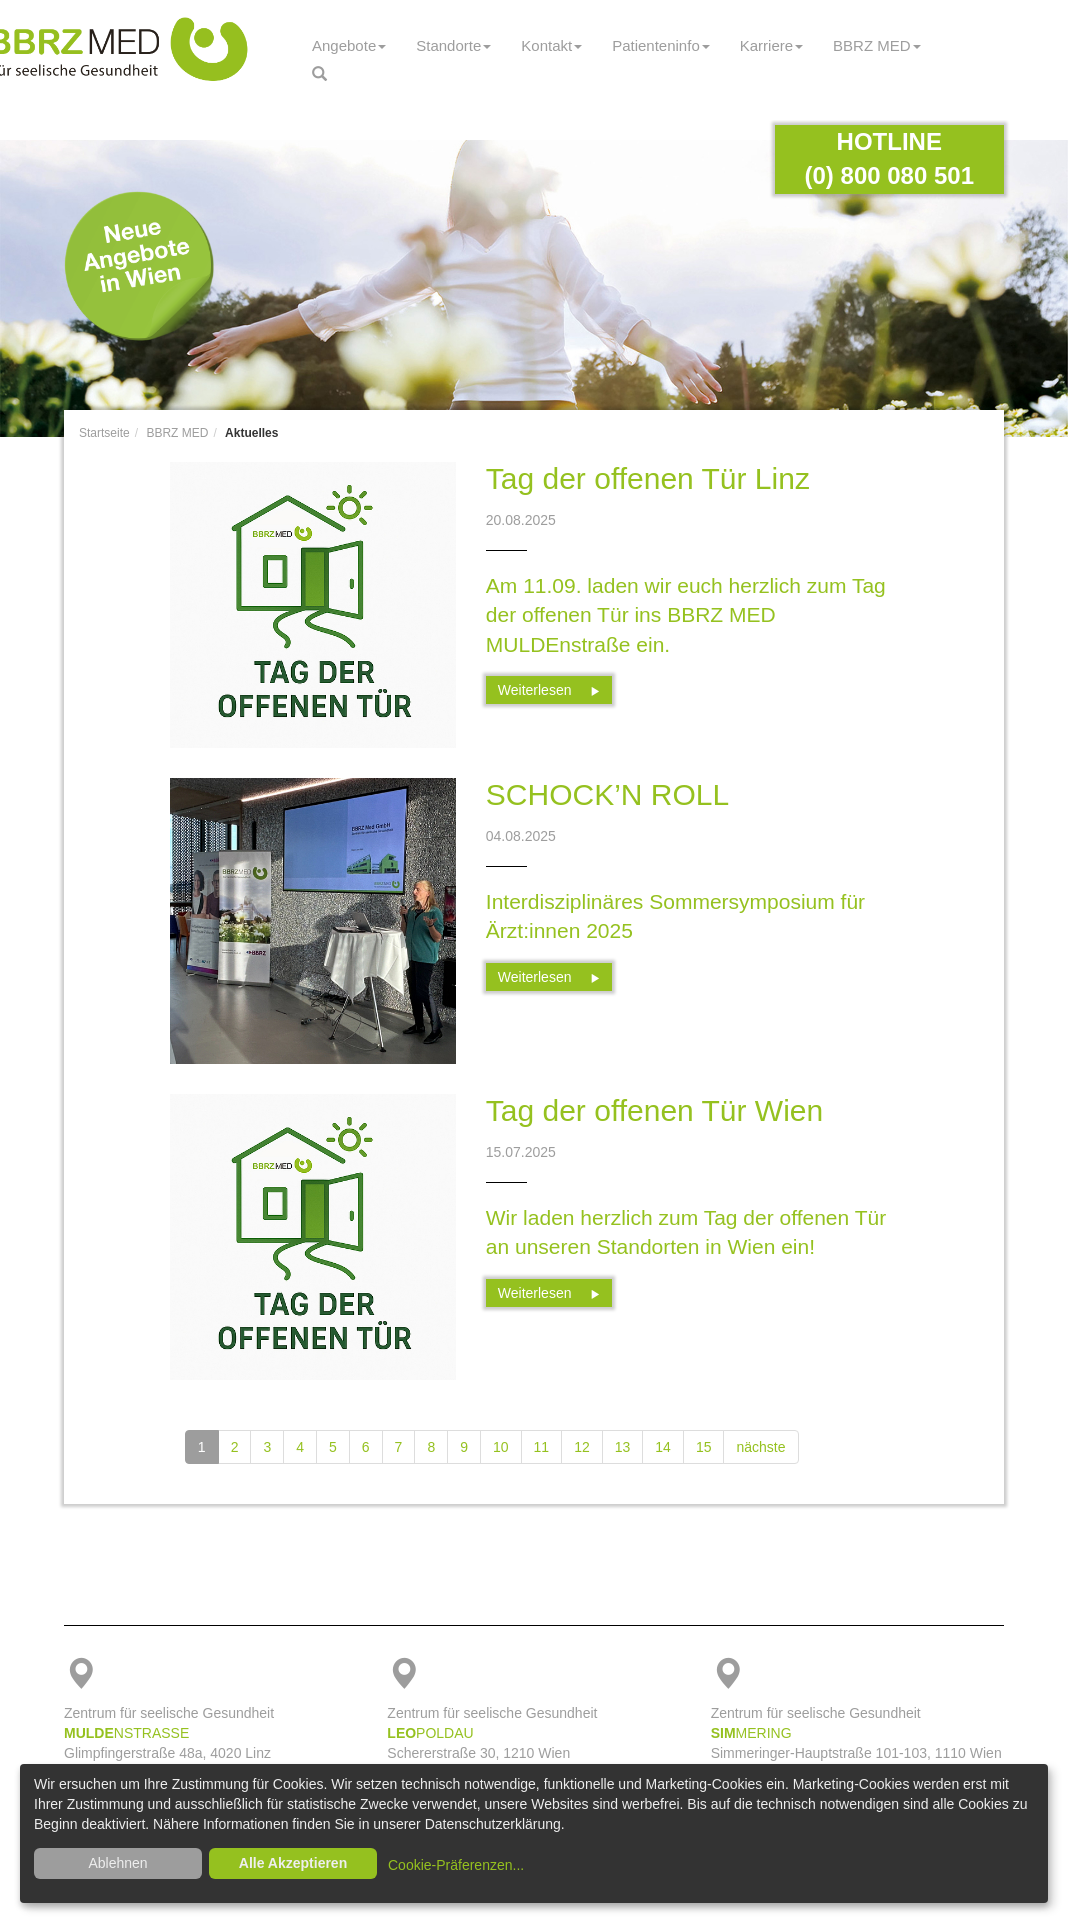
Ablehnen (117, 1863)
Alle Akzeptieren (293, 1863)
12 (582, 1447)
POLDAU (430, 1733)
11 (542, 1447)
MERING (751, 1733)
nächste (760, 1447)
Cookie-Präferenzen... (456, 1865)
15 (704, 1447)
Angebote (349, 45)
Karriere (771, 45)
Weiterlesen (549, 690)
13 (623, 1447)
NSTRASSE (126, 1733)
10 (501, 1447)
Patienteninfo (661, 45)
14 (663, 1447)
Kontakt (551, 45)
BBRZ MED (877, 45)
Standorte (453, 45)
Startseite (104, 433)
